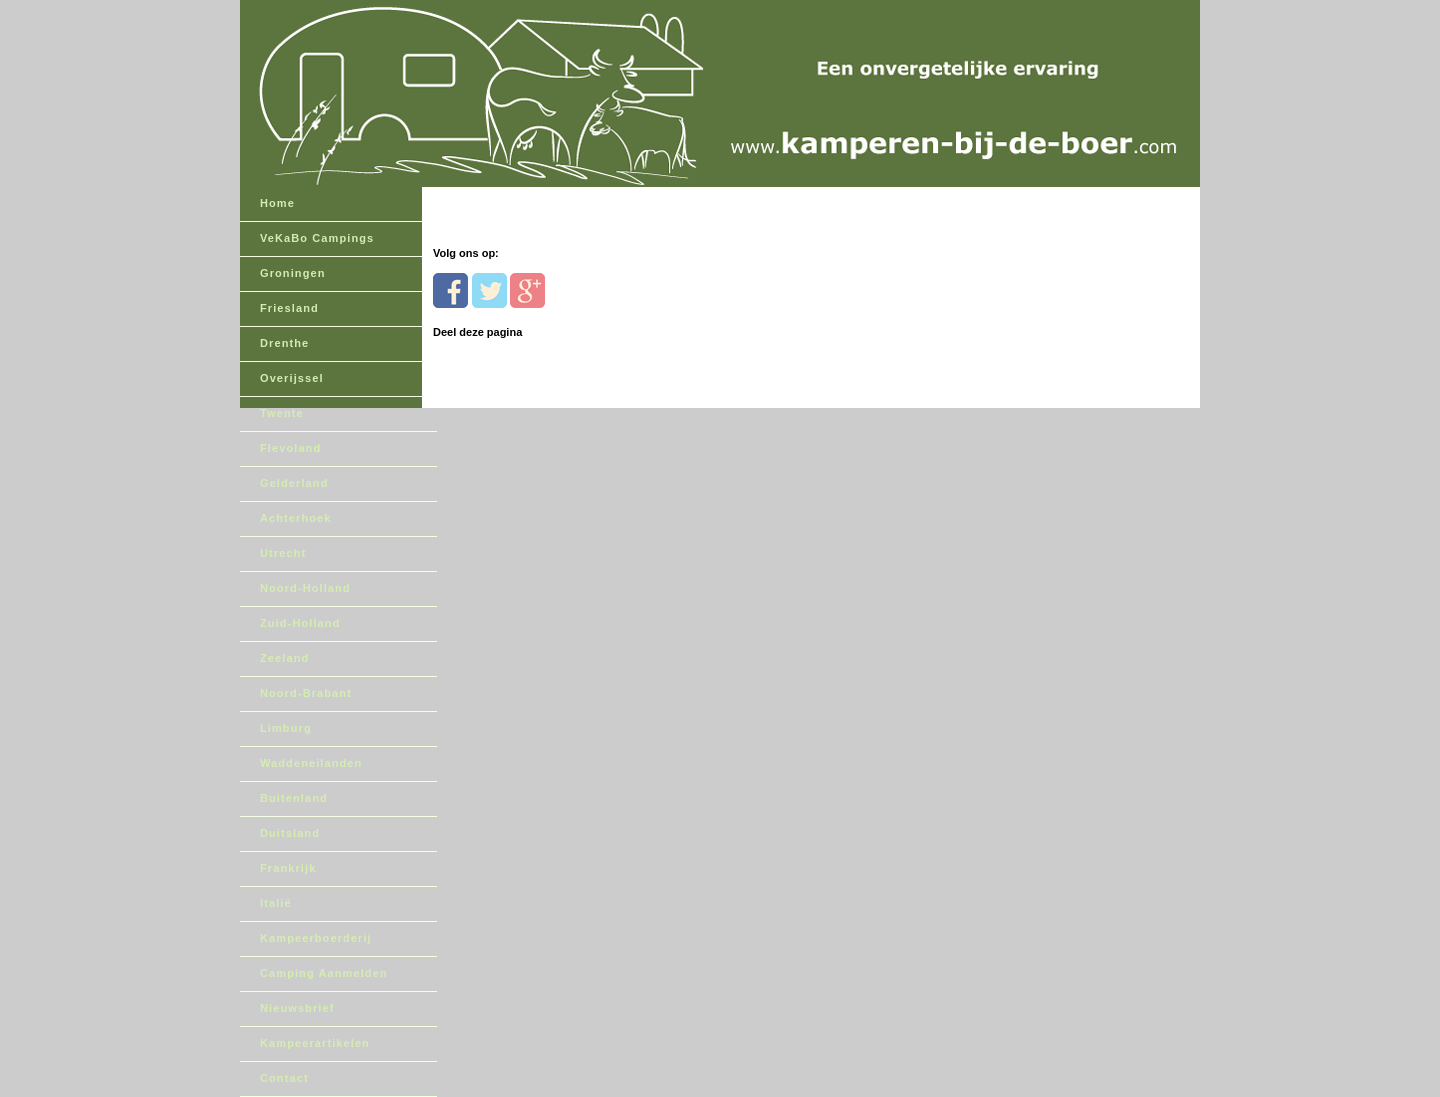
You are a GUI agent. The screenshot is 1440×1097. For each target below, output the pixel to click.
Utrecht (283, 553)
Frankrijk (288, 868)
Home (277, 203)
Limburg (286, 728)
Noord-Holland (305, 588)
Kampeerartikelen (315, 1043)
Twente (282, 413)
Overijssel (292, 378)
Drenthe (284, 343)
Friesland (289, 308)
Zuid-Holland (300, 623)
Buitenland (294, 798)
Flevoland (290, 448)
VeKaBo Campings (317, 238)
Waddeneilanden (311, 763)
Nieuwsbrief (297, 1008)
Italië (276, 903)
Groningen (293, 273)
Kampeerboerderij (316, 938)
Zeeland (284, 658)
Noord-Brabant (306, 693)
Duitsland (290, 833)
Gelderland (294, 483)
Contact (284, 1078)
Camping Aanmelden (324, 973)
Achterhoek (296, 518)
